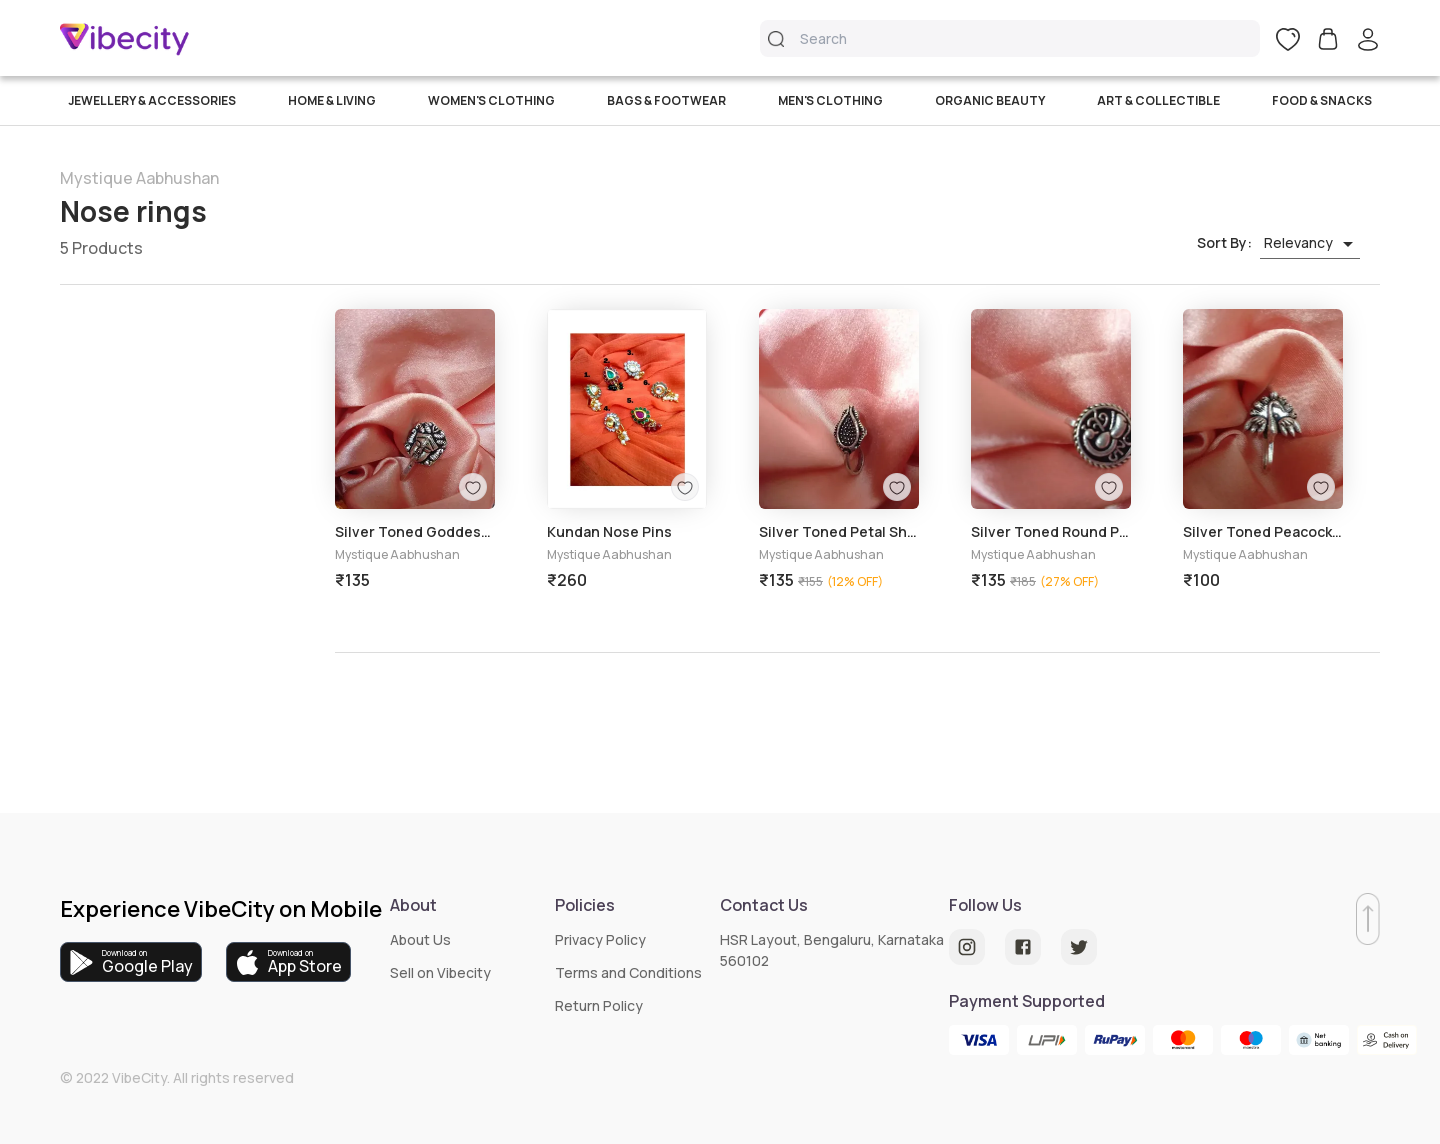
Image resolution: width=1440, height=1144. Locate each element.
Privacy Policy (600, 939)
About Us (420, 939)
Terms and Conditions (628, 972)
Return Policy (599, 1005)
